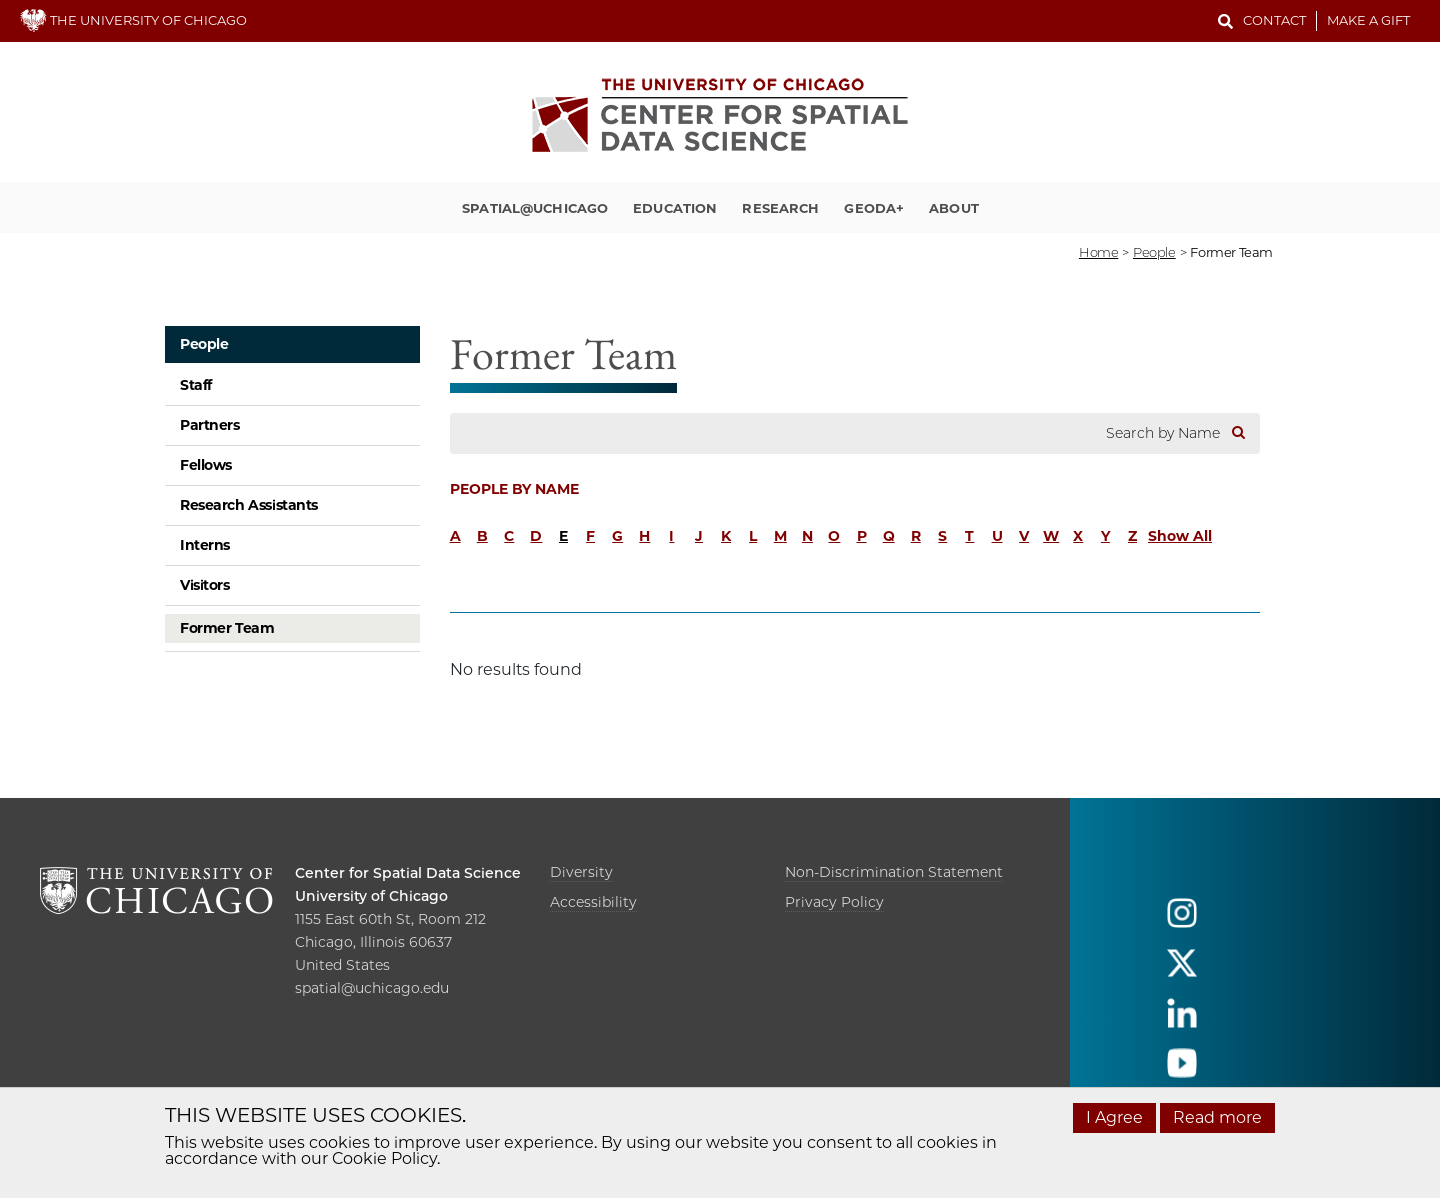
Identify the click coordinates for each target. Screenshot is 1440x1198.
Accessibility (593, 902)
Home (1098, 252)
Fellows (206, 465)
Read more (1217, 1117)
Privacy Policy (834, 902)
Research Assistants (249, 505)
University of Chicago (371, 896)
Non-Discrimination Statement (894, 872)
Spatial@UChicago (535, 208)
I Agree (1114, 1117)
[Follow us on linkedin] (1182, 1022)
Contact (1274, 20)
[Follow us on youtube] (1182, 1072)
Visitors (205, 585)
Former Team (227, 628)
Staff (196, 385)
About (954, 208)
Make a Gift (1368, 20)
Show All (1180, 536)
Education (675, 208)
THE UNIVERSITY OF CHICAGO (133, 20)
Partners (210, 425)
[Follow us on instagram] (1182, 922)
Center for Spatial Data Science (408, 873)
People (204, 344)
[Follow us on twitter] (1182, 972)
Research (780, 208)
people (1154, 252)
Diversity (581, 872)
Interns (205, 545)
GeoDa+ (874, 208)
